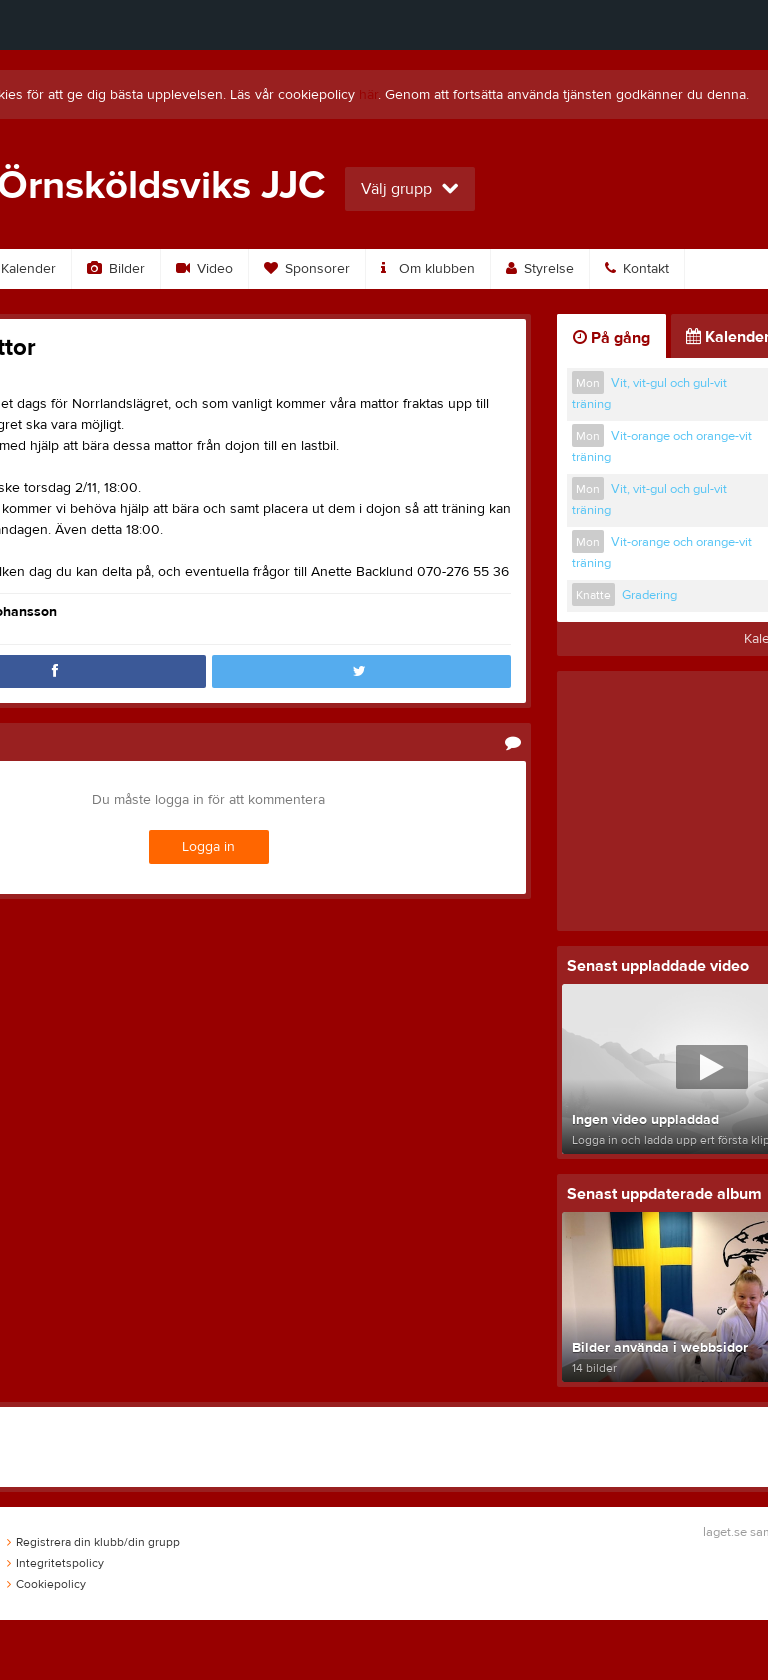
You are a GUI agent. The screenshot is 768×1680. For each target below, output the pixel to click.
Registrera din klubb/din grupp (93, 1542)
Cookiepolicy (46, 1584)
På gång (611, 338)
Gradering (649, 595)
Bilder (116, 269)
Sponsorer (307, 269)
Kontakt (637, 269)
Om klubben (428, 269)
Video (204, 269)
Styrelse (540, 269)
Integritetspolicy (55, 1563)
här (368, 95)
